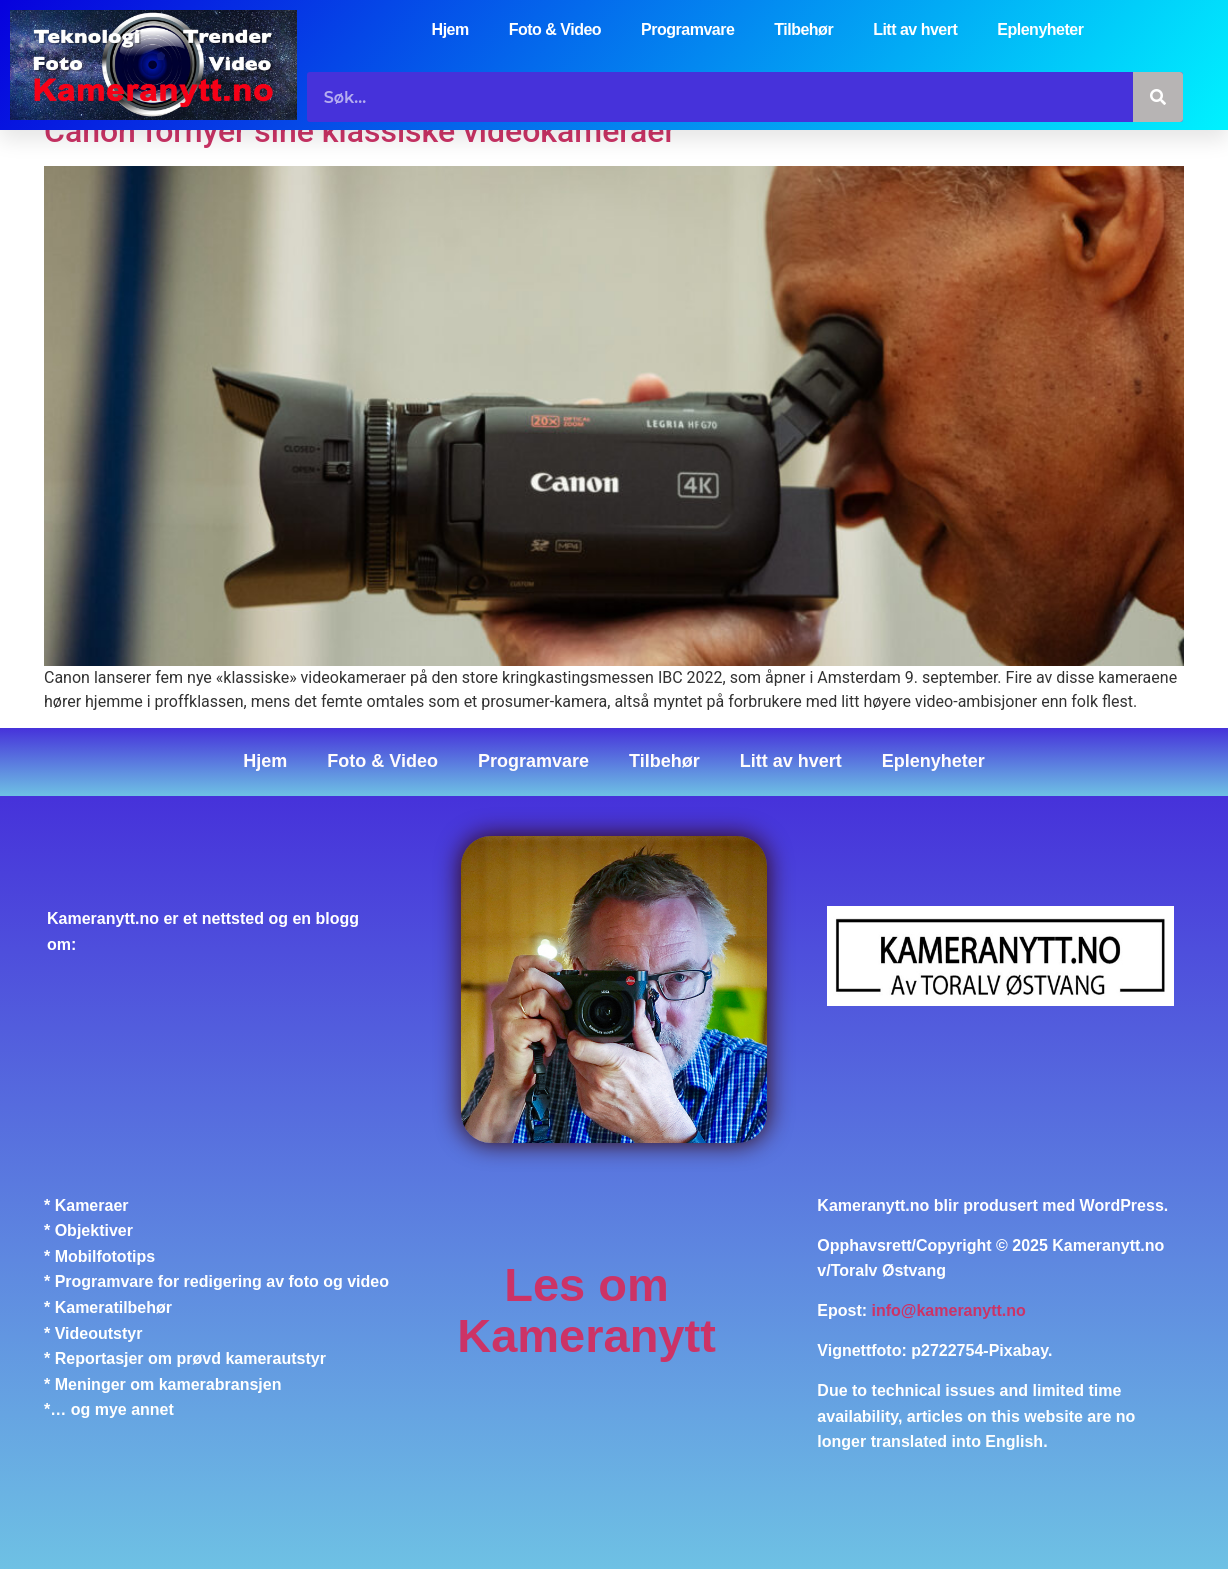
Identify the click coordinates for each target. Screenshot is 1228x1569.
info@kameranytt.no (949, 1310)
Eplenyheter (1040, 29)
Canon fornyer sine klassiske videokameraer (360, 131)
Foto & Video (555, 29)
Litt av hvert (915, 29)
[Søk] (1158, 97)
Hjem (450, 29)
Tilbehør (803, 29)
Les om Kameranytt (586, 1310)
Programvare (687, 29)
